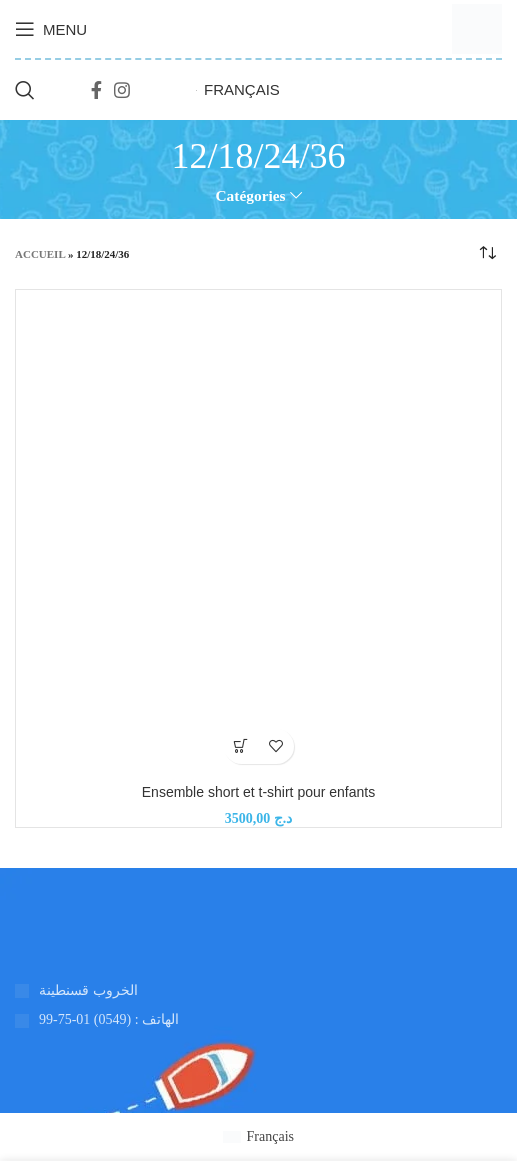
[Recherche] (25, 90)
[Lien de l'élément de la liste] (258, 1020)
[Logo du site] (477, 27)
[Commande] (487, 254)
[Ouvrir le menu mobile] (51, 29)
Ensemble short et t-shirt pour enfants (258, 792)
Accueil (40, 254)
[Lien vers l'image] (15, 928)
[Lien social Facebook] (96, 90)
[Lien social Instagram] (122, 90)
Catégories (250, 195)
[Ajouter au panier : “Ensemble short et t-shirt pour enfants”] (241, 746)
